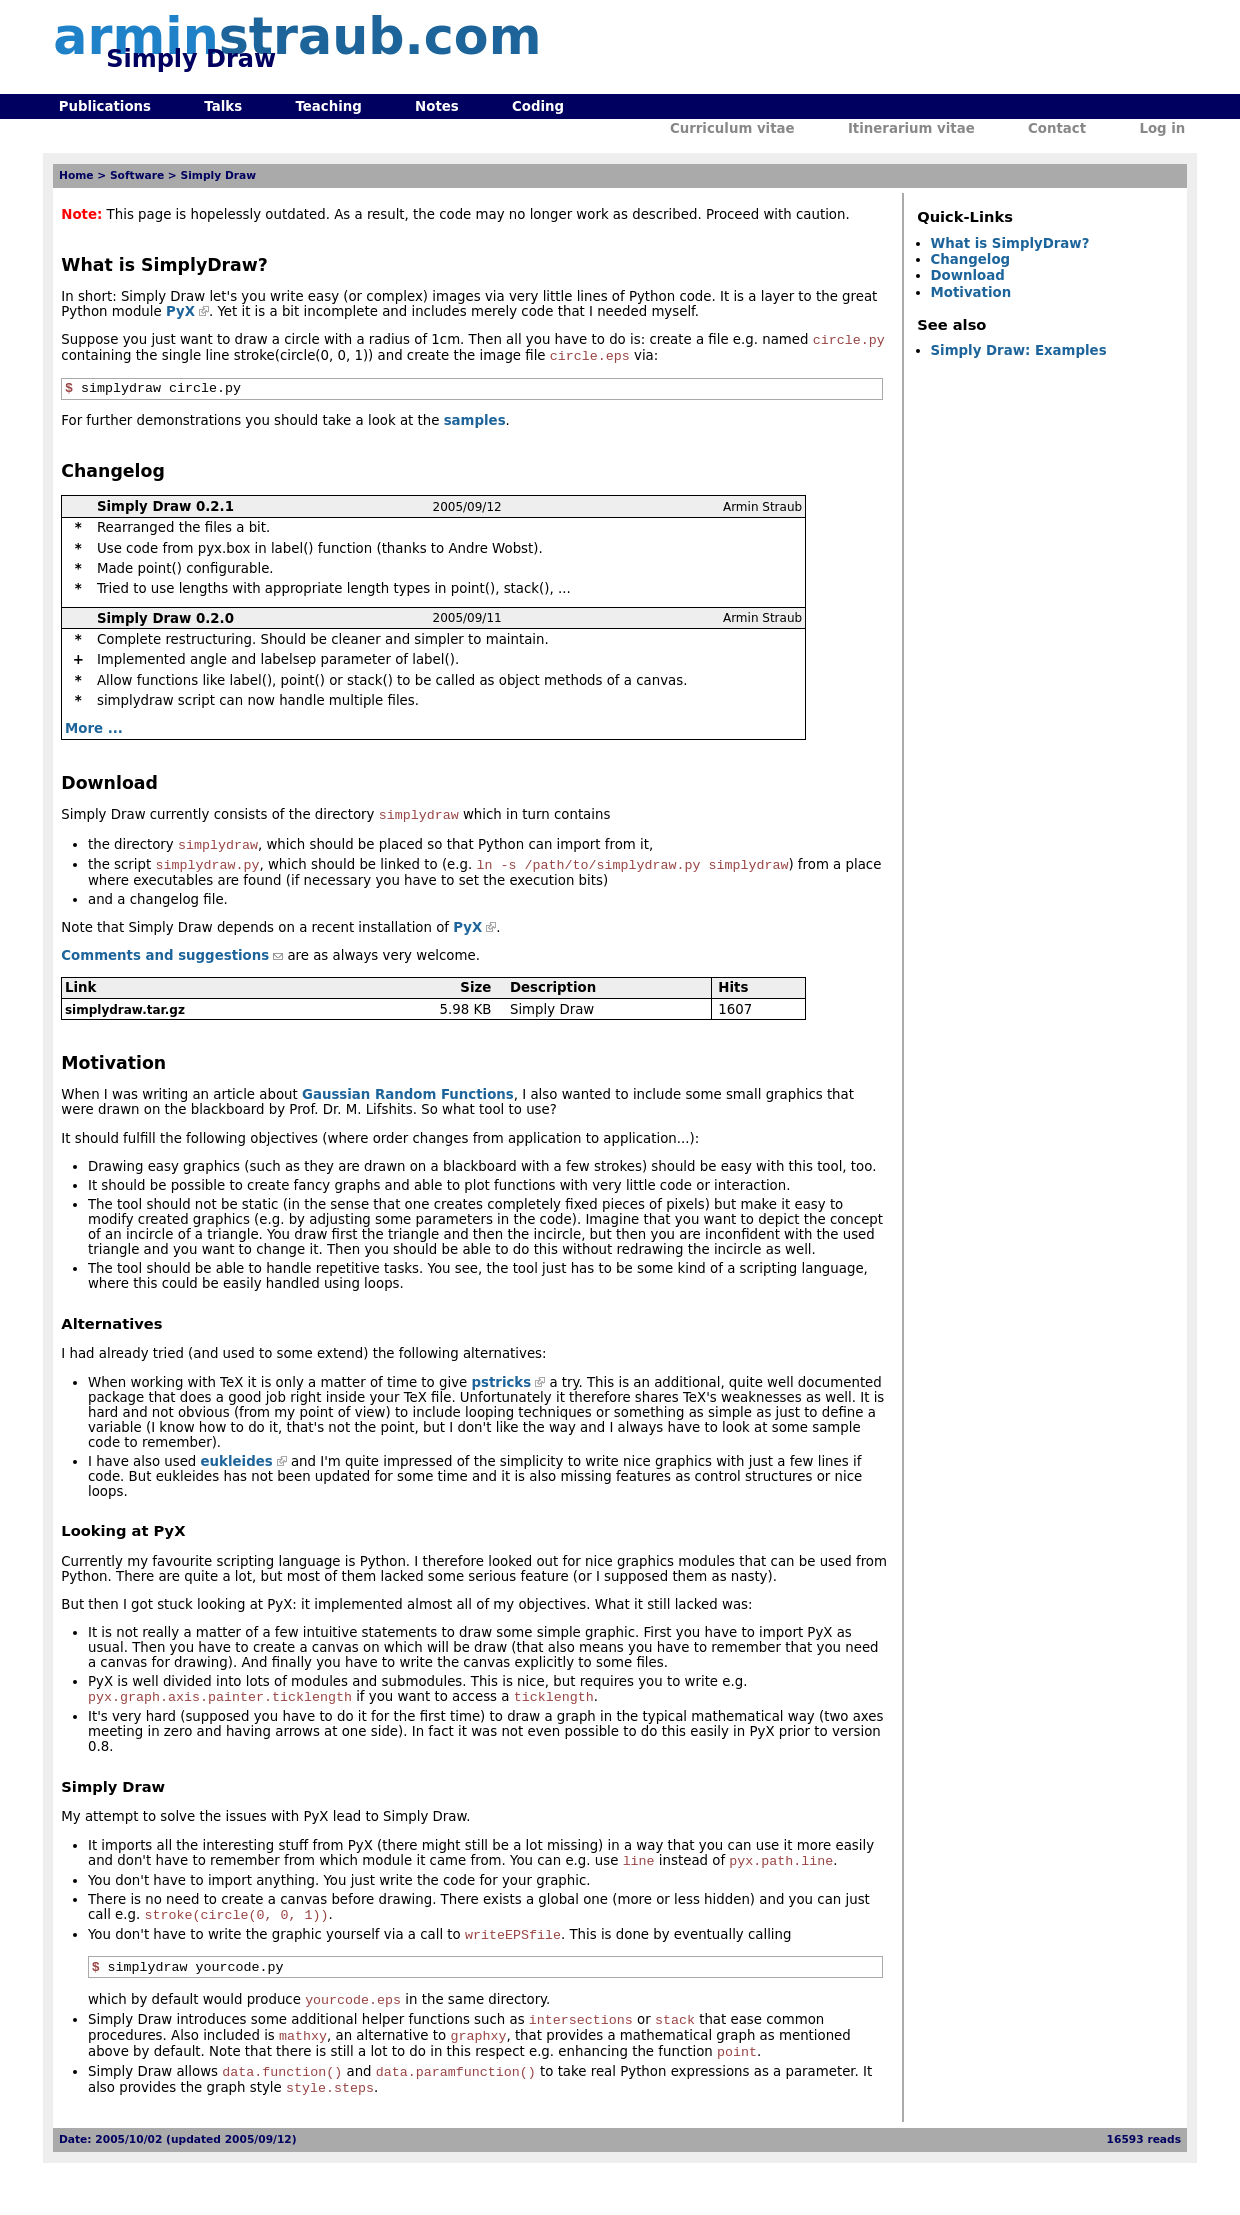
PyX (180, 311)
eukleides (237, 1474)
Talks (223, 106)
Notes (437, 106)
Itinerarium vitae (911, 128)
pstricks (501, 1395)
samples (475, 427)
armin (297, 36)
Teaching (328, 106)
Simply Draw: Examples (1019, 350)
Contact (1057, 128)
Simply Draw (219, 175)
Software (137, 175)
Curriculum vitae (732, 128)
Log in (1162, 128)
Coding (538, 106)
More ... (94, 735)
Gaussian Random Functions (408, 1107)
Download (968, 275)
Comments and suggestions (165, 968)
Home (76, 175)
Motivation (971, 292)
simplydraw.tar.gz (125, 1023)
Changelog (971, 259)
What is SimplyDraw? (1010, 243)
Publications (105, 106)
